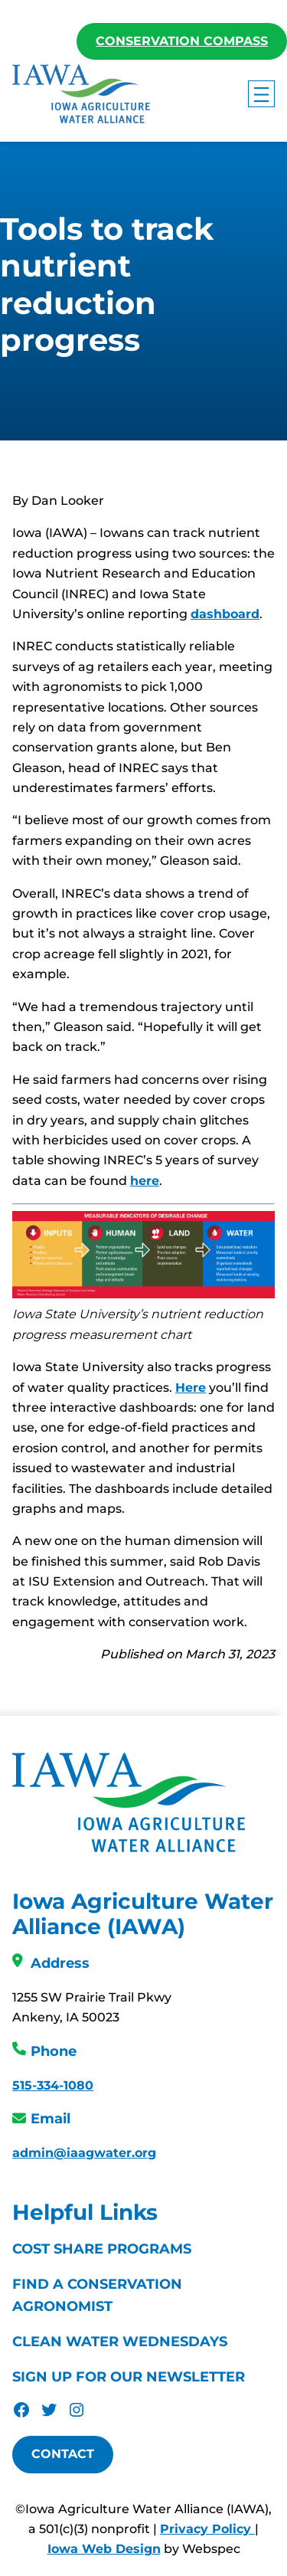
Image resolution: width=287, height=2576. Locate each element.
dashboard (225, 614)
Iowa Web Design (104, 2549)
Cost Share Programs (101, 2249)
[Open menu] (261, 93)
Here (190, 1388)
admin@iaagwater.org (84, 2153)
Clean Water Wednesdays (119, 2342)
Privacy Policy (207, 2529)
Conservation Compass (182, 41)
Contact (62, 2454)
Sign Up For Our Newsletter (128, 2377)
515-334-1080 (52, 2086)
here (144, 1181)
